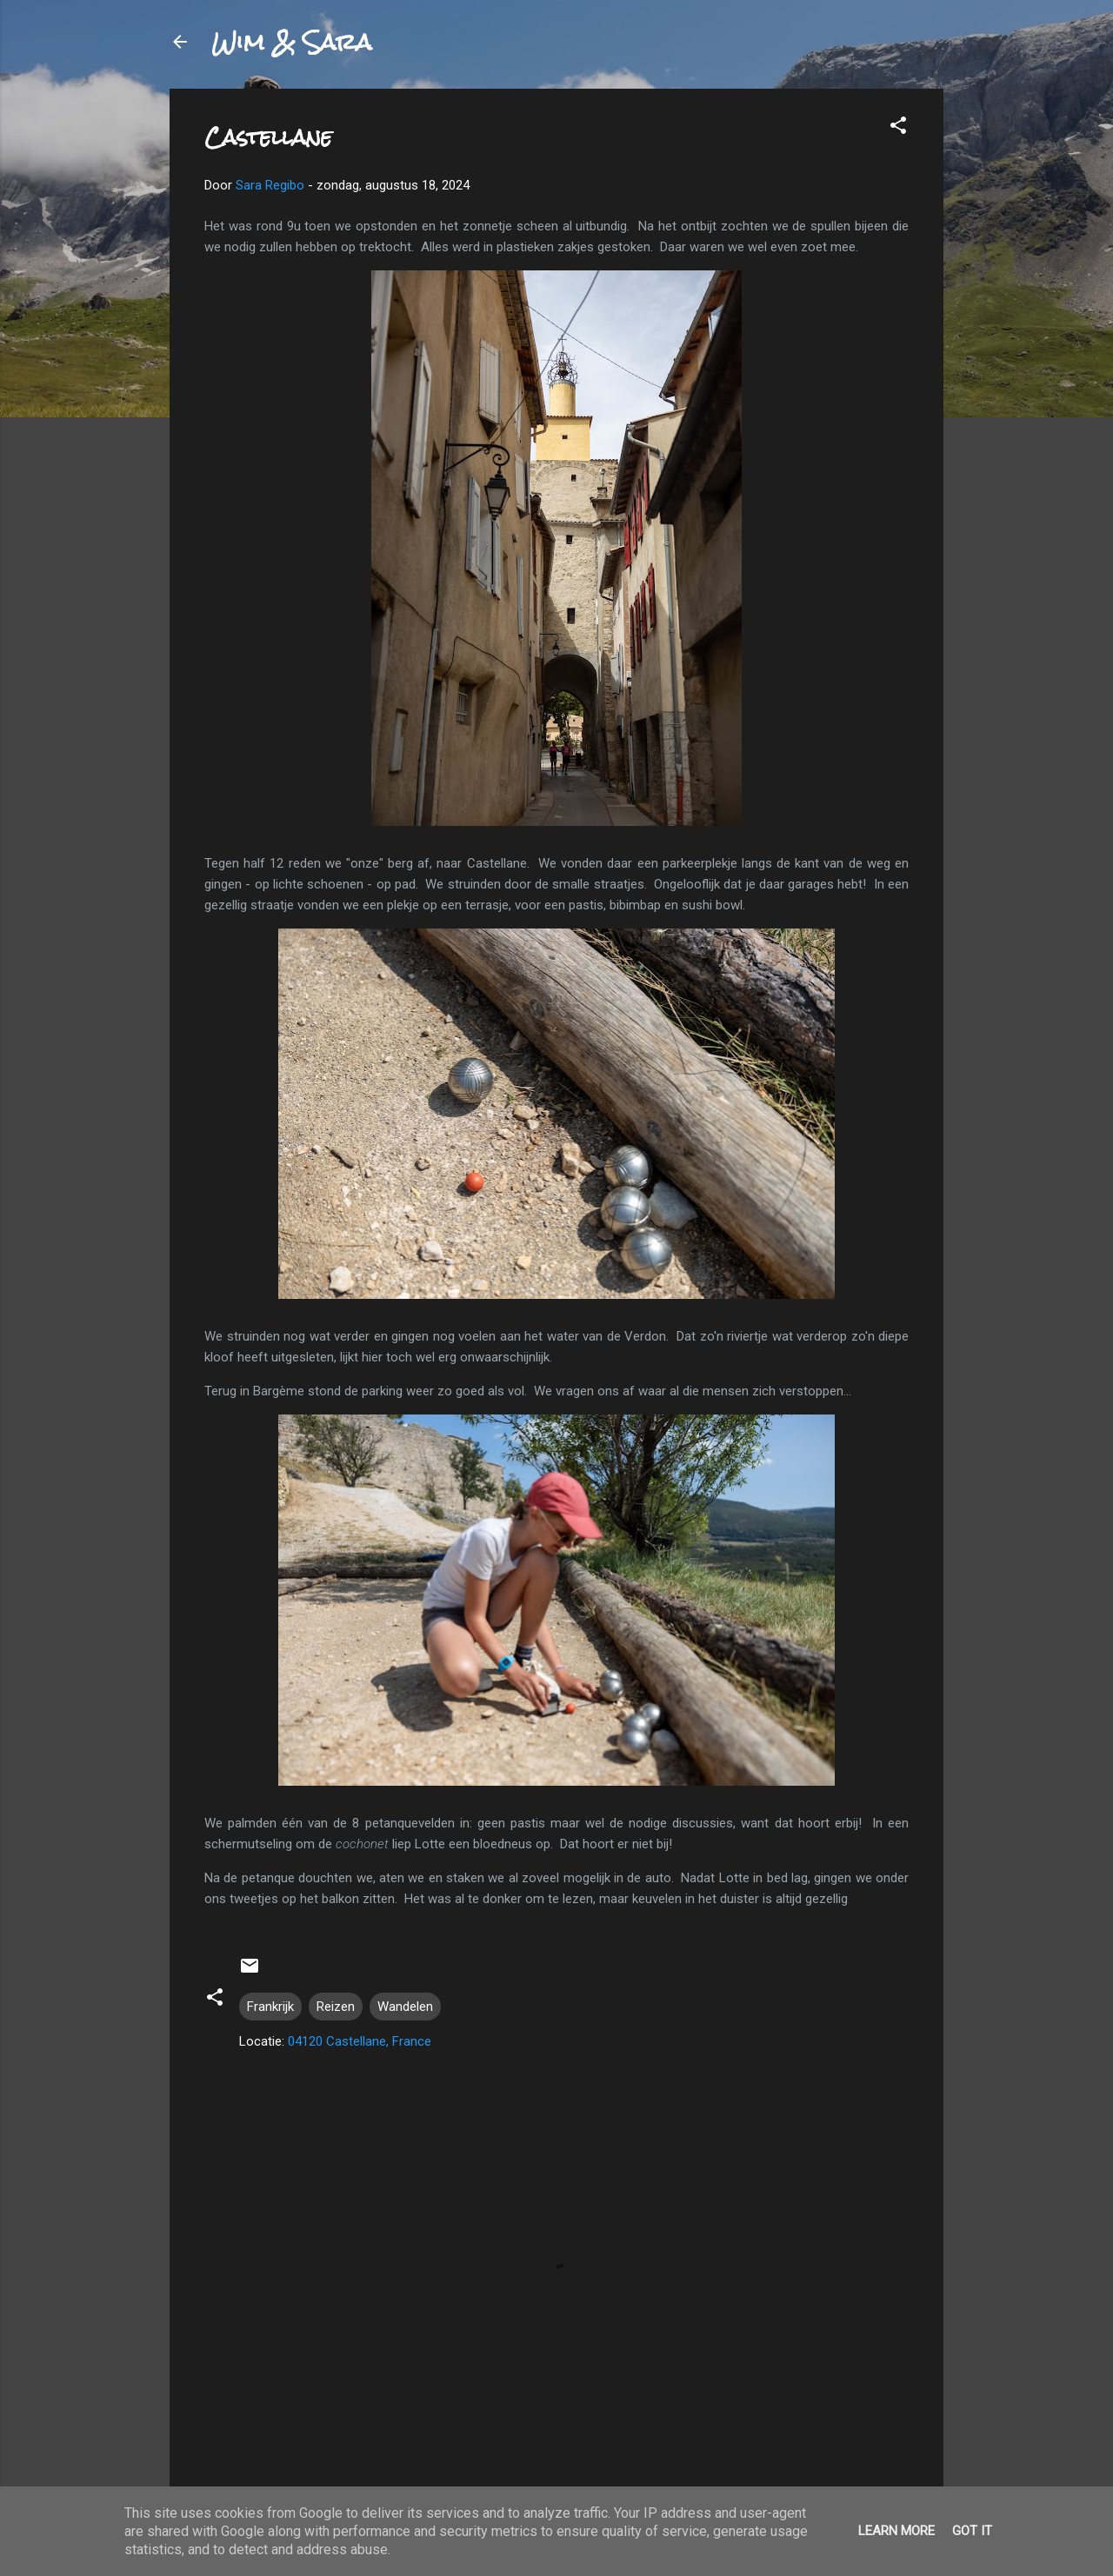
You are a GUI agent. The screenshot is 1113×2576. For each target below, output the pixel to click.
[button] (898, 128)
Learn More (896, 2531)
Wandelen (405, 2006)
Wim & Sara (291, 41)
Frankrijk (270, 2006)
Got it (972, 2531)
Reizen (336, 2006)
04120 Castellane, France (359, 2041)
